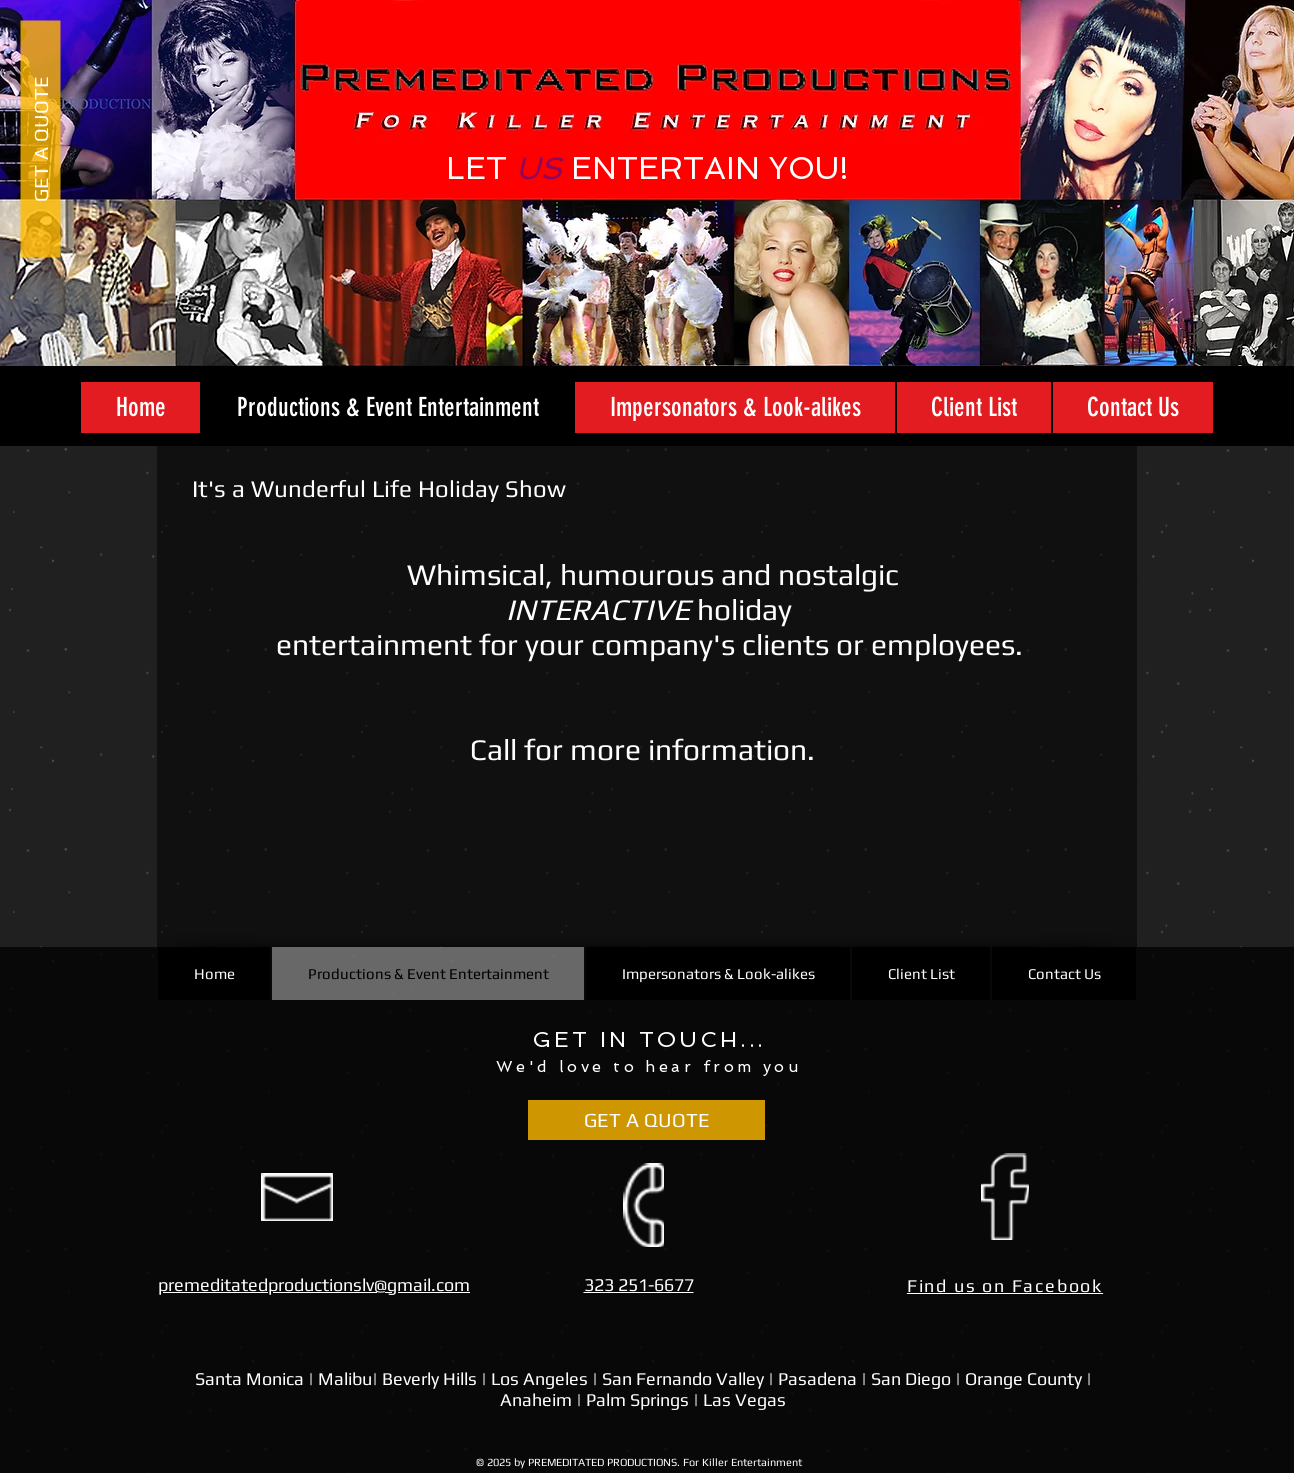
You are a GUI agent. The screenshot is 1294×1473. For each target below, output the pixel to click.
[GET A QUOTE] (40, 138)
